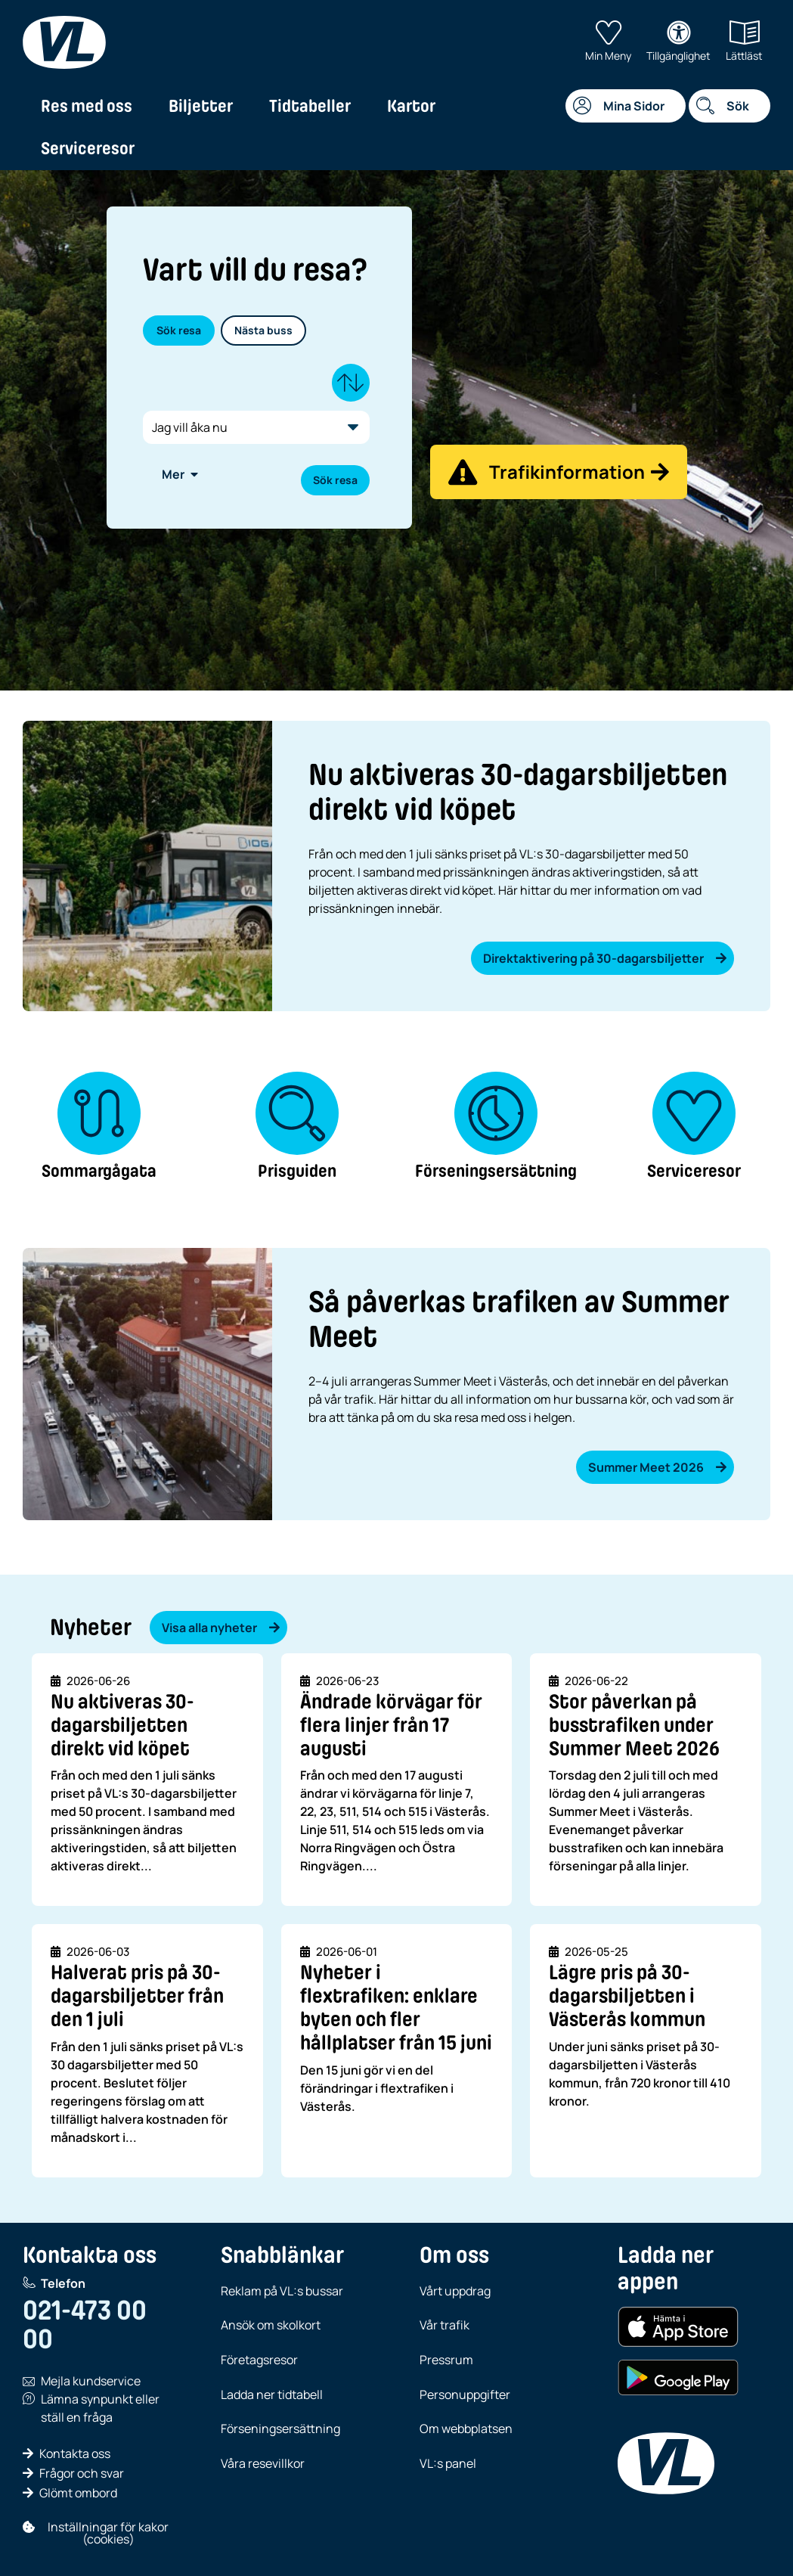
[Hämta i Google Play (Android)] (678, 2378)
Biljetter (201, 106)
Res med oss (86, 106)
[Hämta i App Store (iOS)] (678, 2327)
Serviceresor (88, 148)
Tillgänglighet (678, 41)
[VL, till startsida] (64, 42)
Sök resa (178, 330)
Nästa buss (263, 330)
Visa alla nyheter (221, 1627)
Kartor (411, 106)
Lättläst (744, 41)
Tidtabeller (310, 106)
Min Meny (608, 41)
